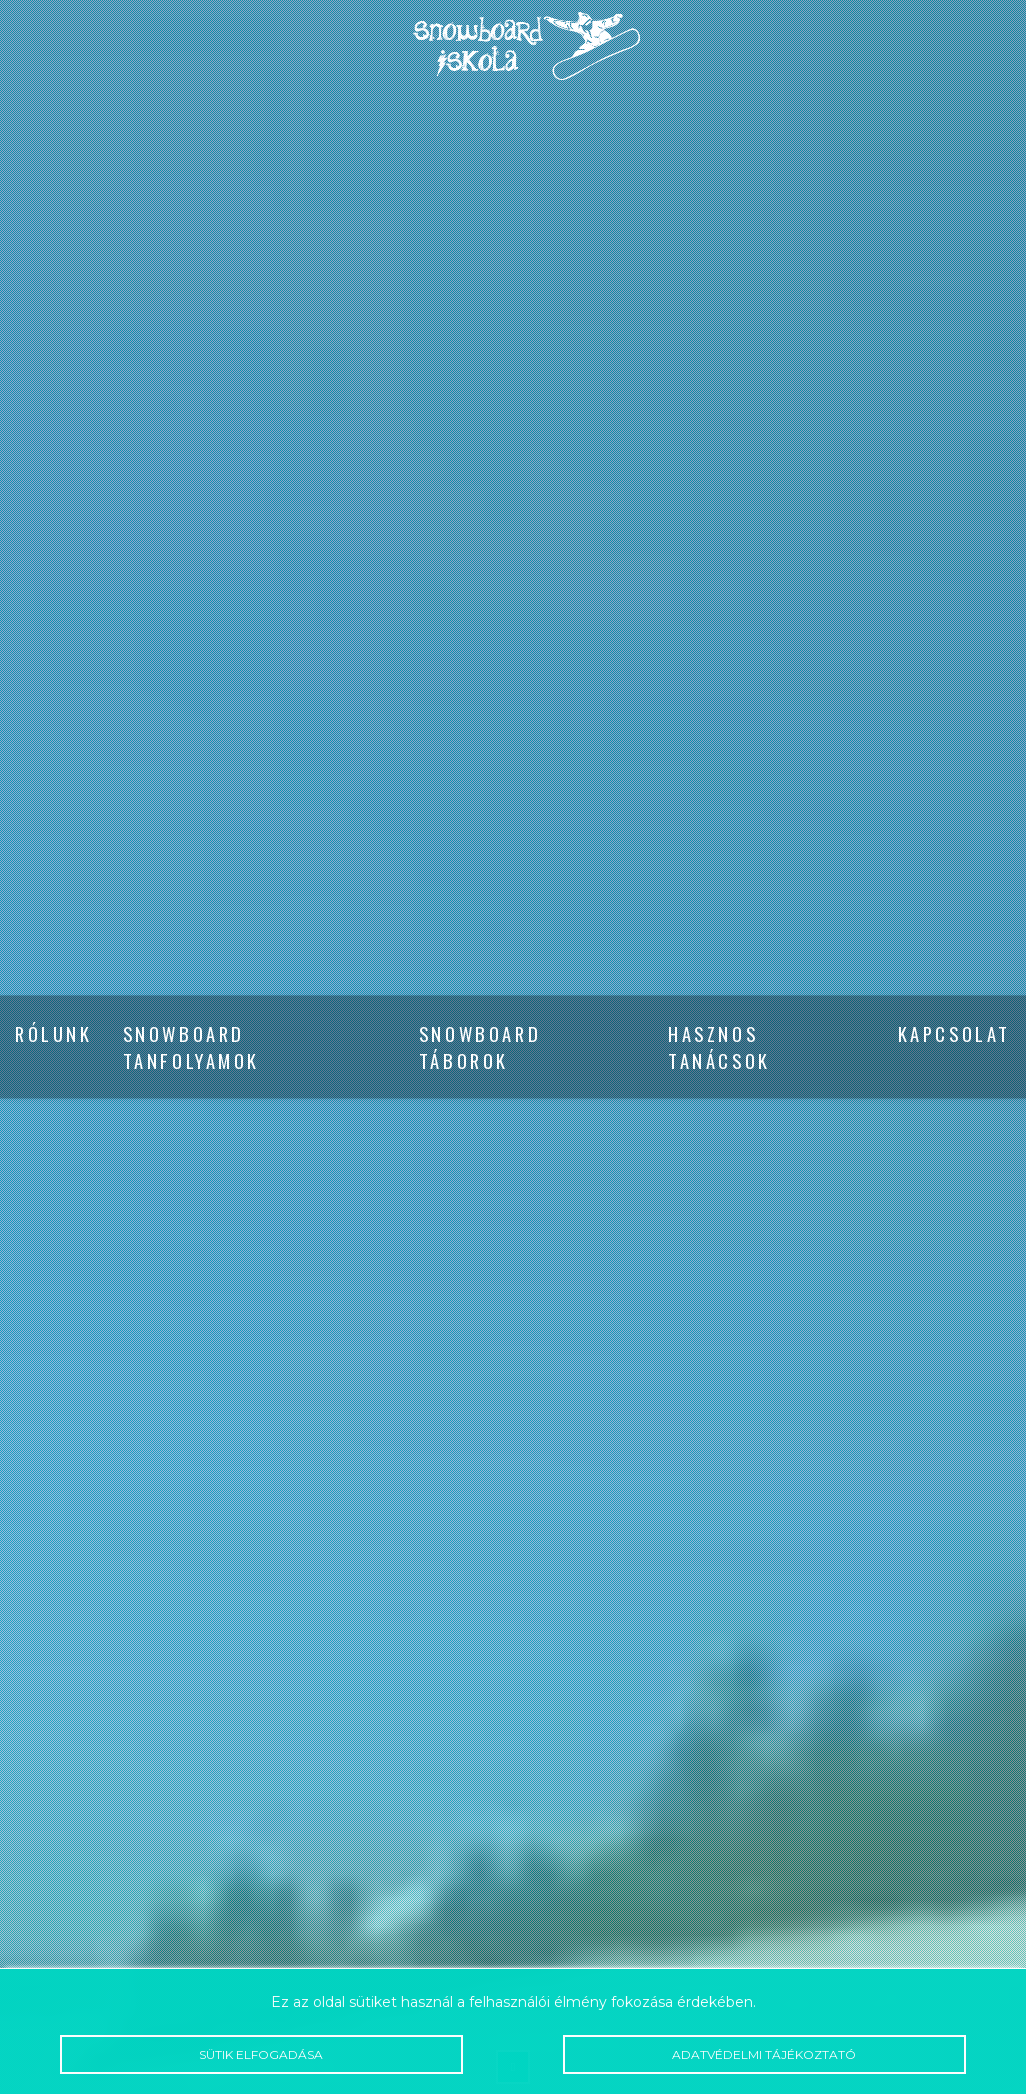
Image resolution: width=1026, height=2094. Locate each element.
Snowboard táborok (480, 1047)
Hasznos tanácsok (719, 1047)
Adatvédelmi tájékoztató (764, 2055)
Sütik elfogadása (261, 2055)
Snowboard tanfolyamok (192, 1047)
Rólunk (54, 1033)
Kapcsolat (954, 1033)
